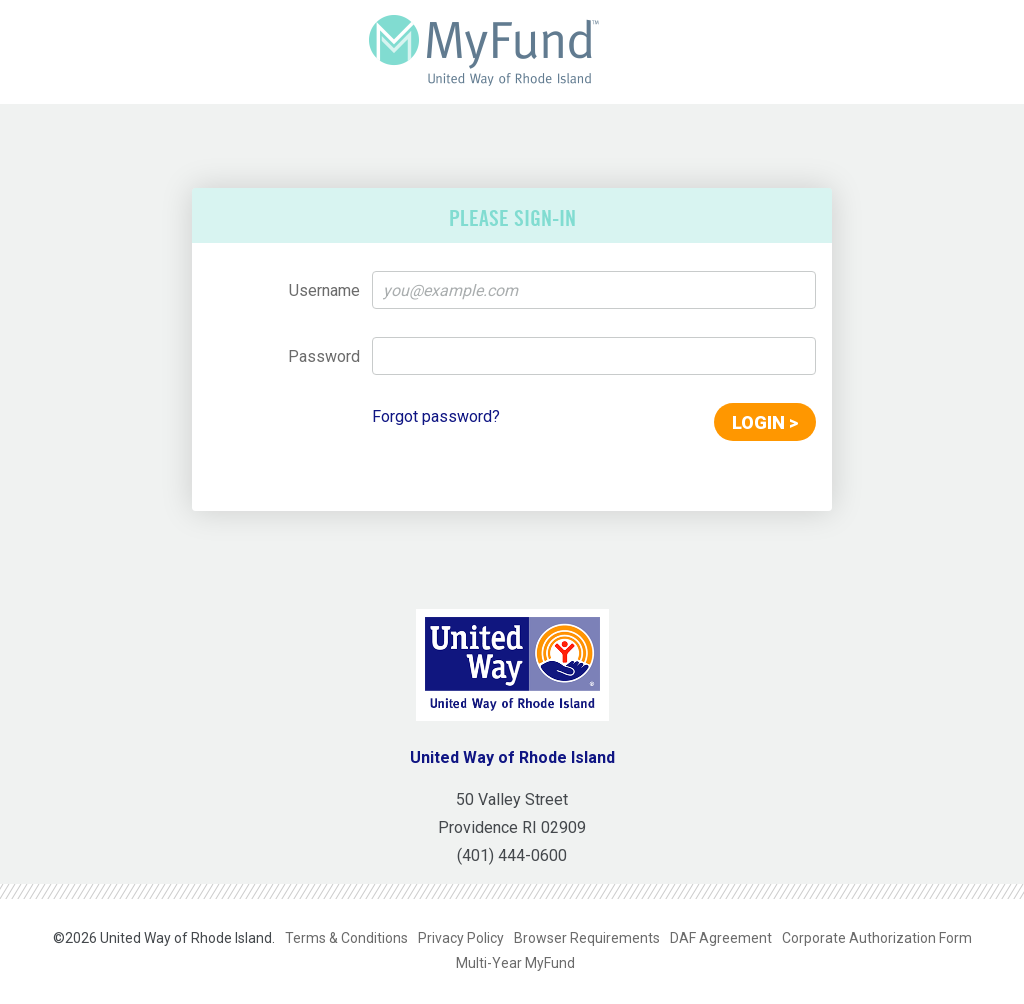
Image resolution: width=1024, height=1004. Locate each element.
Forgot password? (436, 416)
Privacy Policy (461, 938)
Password (324, 356)
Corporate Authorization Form (877, 938)
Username (324, 290)
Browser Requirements (587, 938)
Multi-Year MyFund (515, 963)
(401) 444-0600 (512, 855)
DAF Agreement (721, 938)
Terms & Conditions (346, 938)
